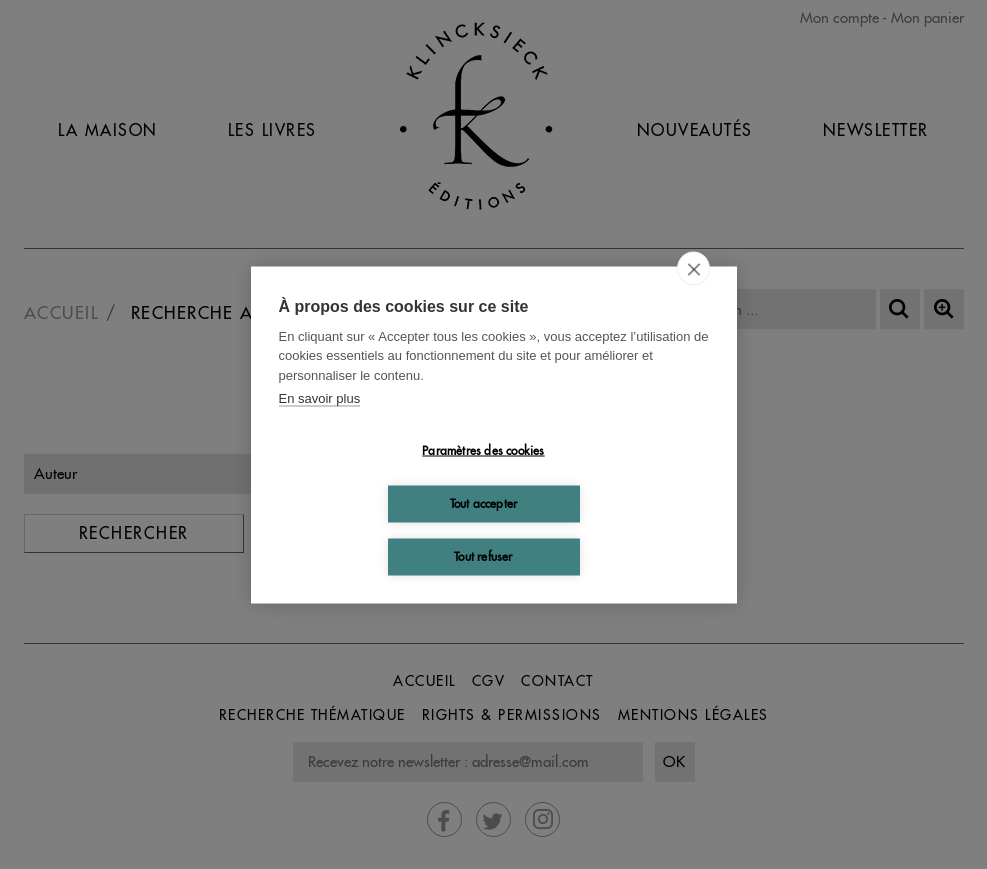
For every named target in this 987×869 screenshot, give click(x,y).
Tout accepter (484, 503)
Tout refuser (483, 556)
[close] (693, 268)
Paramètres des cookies (483, 450)
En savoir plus (320, 398)
